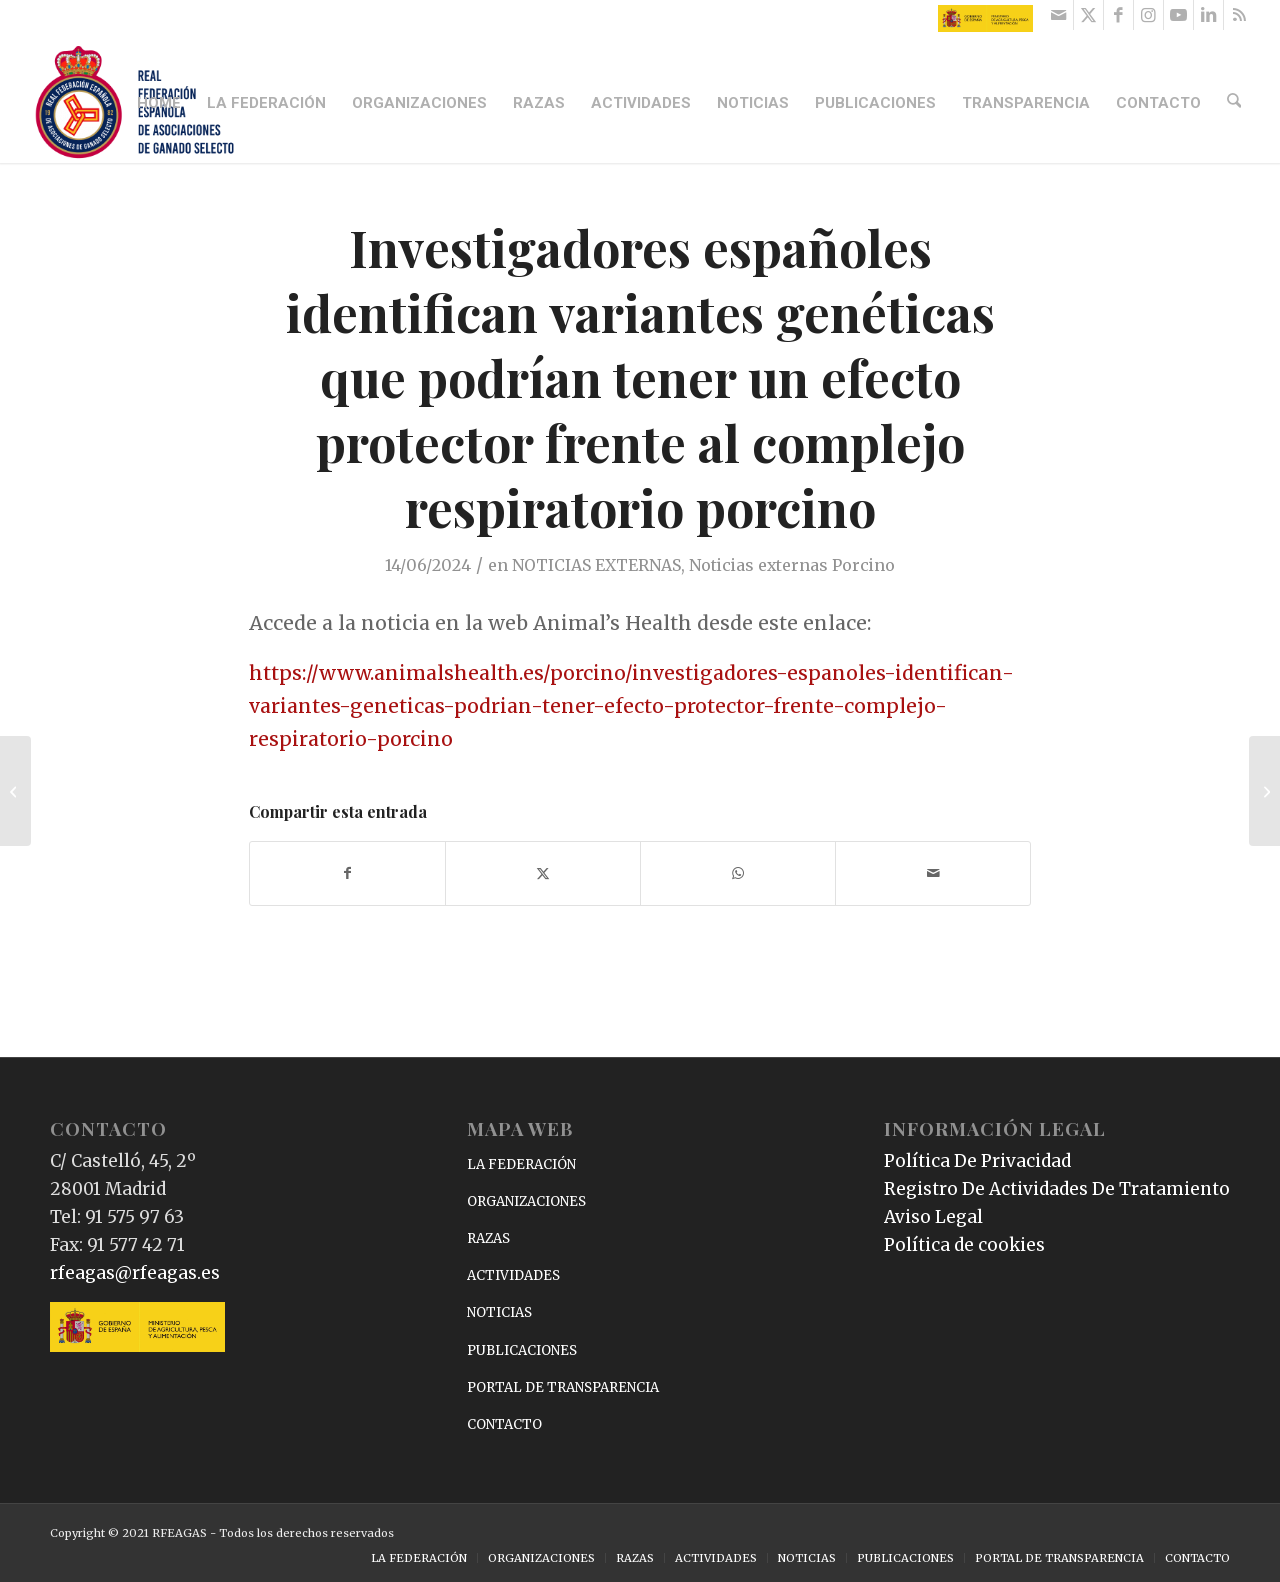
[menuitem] (162, 103)
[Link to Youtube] (1178, 15)
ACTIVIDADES (513, 1275)
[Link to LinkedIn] (1208, 15)
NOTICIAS (499, 1312)
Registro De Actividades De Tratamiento (1057, 1189)
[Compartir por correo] (933, 873)
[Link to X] (1088, 15)
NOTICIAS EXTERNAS (596, 565)
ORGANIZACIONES (526, 1201)
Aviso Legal (933, 1217)
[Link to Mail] (1058, 15)
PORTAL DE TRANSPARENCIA (563, 1387)
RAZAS (488, 1238)
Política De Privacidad (977, 1161)
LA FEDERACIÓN (521, 1164)
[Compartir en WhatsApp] (738, 873)
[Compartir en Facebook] (347, 873)
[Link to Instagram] (1148, 15)
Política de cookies (964, 1245)
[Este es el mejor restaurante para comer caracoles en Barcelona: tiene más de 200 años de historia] (15, 791)
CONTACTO (504, 1424)
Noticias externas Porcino (792, 565)
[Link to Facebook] (1118, 15)
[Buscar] (1236, 103)
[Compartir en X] (543, 873)
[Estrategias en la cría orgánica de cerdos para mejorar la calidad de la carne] (1264, 791)
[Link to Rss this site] (1239, 15)
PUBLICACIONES (522, 1350)
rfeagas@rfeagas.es (135, 1273)
